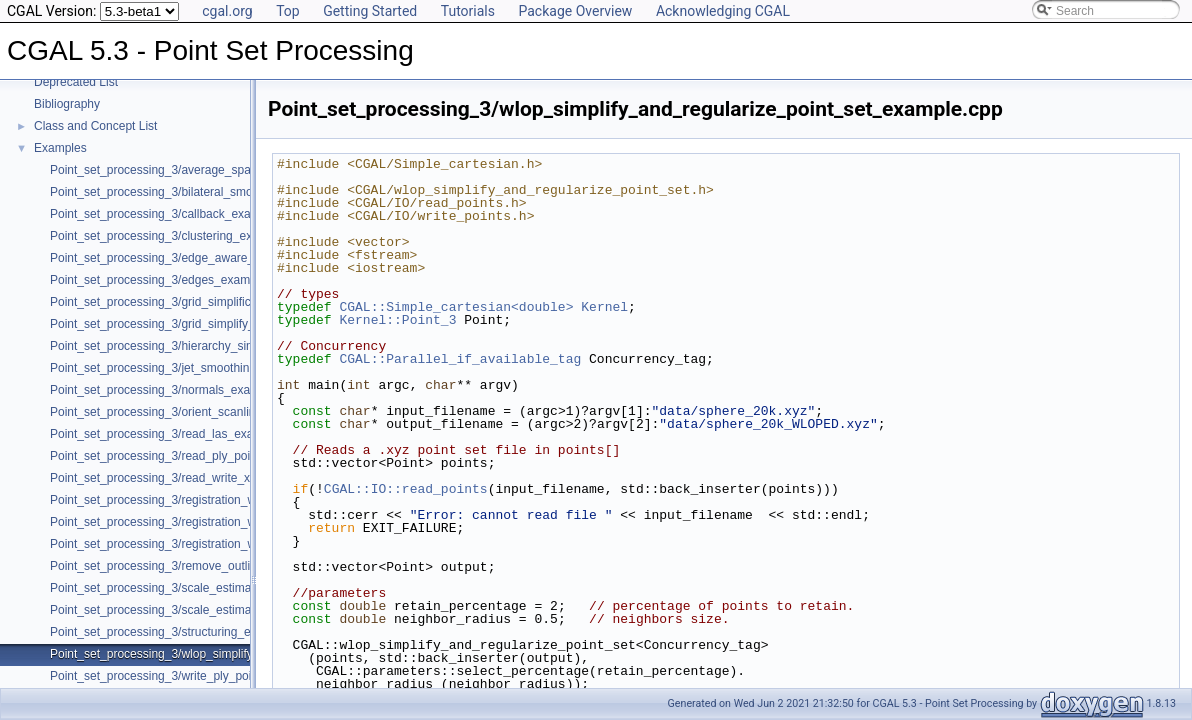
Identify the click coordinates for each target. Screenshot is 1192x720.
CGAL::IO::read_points (406, 489)
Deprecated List (76, 82)
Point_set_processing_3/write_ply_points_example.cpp (196, 676)
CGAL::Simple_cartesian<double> (456, 307)
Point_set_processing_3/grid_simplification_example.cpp (201, 302)
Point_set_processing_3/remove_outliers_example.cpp (196, 566)
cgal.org (227, 11)
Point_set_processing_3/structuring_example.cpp (181, 632)
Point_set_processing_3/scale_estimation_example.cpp (198, 610)
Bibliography (67, 104)
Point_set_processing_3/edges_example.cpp (169, 280)
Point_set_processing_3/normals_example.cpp (174, 390)
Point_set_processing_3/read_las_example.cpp (176, 434)
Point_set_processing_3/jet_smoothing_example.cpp (190, 368)
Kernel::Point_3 (397, 320)
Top (288, 11)
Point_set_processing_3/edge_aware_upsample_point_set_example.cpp (243, 258)
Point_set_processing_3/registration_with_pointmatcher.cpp (208, 544)
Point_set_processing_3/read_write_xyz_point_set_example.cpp (221, 478)
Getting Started (370, 11)
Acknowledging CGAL (723, 11)
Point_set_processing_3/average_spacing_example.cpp (199, 170)
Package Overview (575, 11)
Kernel (604, 307)
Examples (60, 148)
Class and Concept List (95, 126)
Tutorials (468, 11)
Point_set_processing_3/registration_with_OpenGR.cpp (198, 500)
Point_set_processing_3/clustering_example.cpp (179, 236)
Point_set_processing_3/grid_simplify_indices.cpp (182, 324)
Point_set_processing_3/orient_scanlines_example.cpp (196, 412)
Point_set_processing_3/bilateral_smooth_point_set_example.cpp (225, 192)
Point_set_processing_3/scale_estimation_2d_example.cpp (208, 588)
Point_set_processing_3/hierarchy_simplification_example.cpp (215, 346)
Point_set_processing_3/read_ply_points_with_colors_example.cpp (229, 456)
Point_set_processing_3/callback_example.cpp (175, 214)
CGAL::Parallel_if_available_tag (460, 359)
